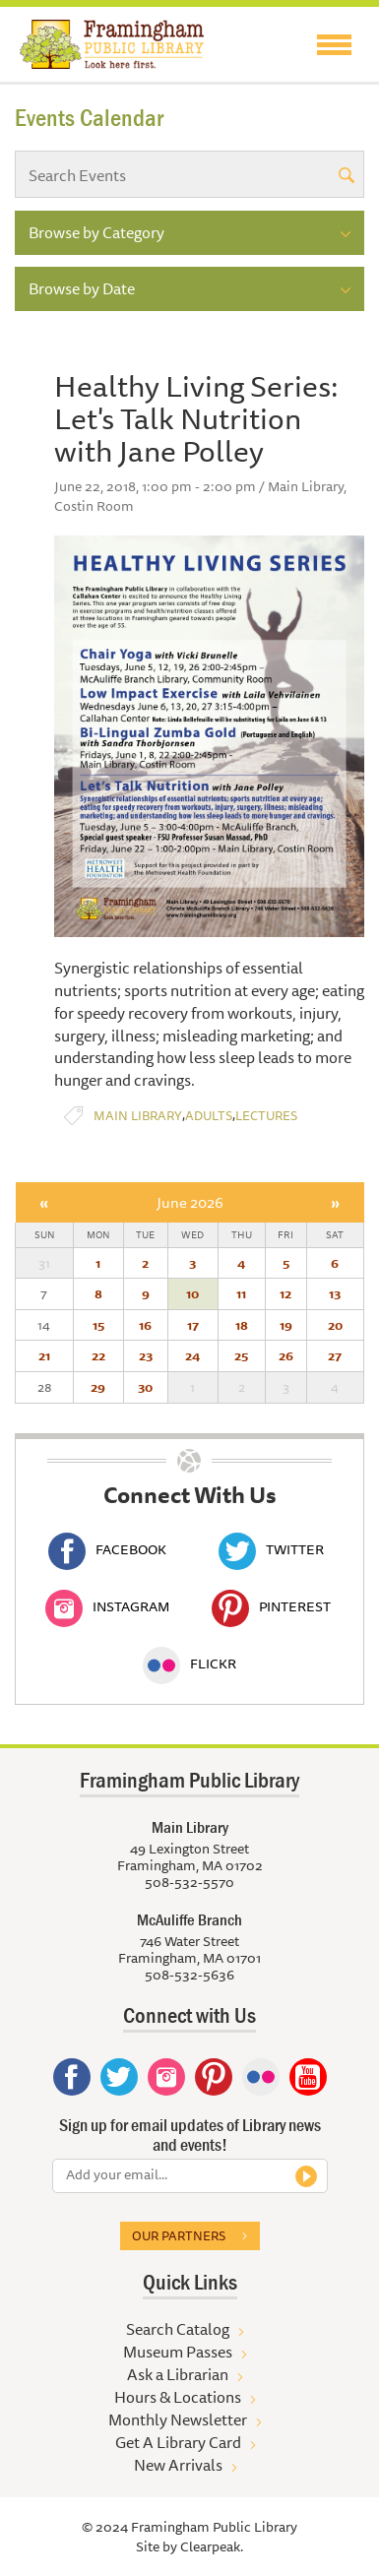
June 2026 (190, 1202)
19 (286, 1325)
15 (98, 1325)
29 (98, 1387)
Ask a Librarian (177, 2374)
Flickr (189, 1663)
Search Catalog (177, 2329)
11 (241, 1293)
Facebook (107, 1549)
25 (241, 1355)
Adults (208, 1115)
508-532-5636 (189, 1974)
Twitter (271, 1549)
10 (192, 1293)
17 (193, 1325)
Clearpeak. (211, 2546)
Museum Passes (177, 2351)
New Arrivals (178, 2465)
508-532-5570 (189, 1882)
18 (241, 1325)
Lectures (266, 1115)
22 (98, 1355)
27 (335, 1355)
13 (335, 1293)
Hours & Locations (177, 2397)
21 (44, 1355)
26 (286, 1355)
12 (285, 1293)
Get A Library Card (178, 2442)
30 (145, 1387)
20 (335, 1325)
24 (192, 1355)
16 (145, 1325)
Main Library (138, 1115)
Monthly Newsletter (177, 2419)
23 (146, 1355)
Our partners (178, 2235)
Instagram (107, 1606)
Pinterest (271, 1606)
